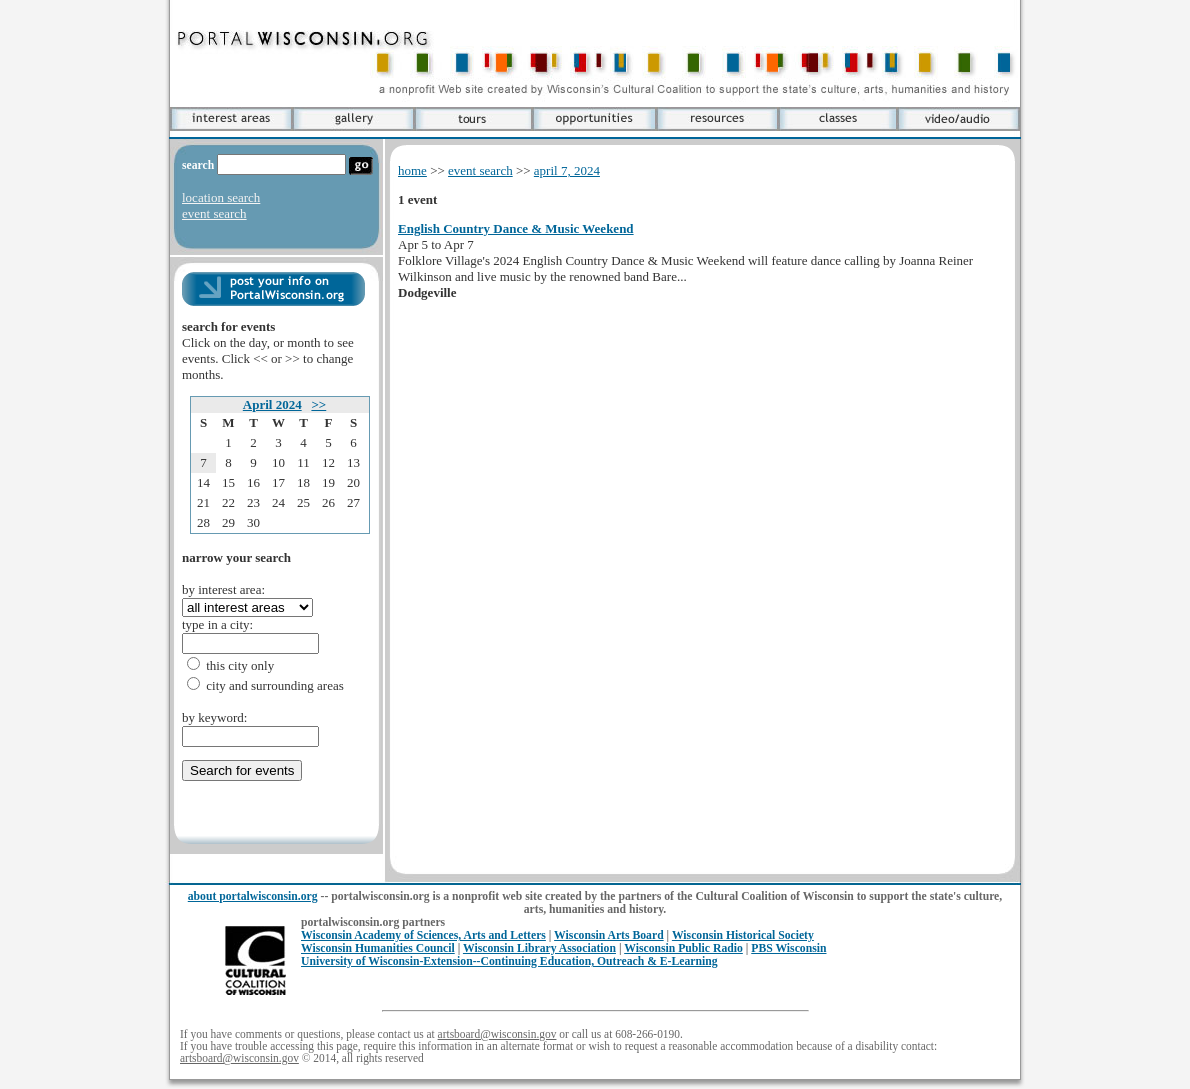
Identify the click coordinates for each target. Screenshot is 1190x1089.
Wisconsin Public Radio (683, 948)
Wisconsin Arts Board (609, 935)
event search (214, 213)
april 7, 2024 (567, 170)
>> (318, 404)
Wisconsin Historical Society (743, 935)
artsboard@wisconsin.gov (497, 1034)
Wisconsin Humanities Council (378, 948)
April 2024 (272, 404)
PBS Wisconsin (788, 948)
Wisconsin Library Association (539, 948)
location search (221, 197)
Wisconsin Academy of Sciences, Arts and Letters (423, 935)
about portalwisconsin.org (253, 896)
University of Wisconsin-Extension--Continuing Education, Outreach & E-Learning (509, 961)
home (412, 170)
